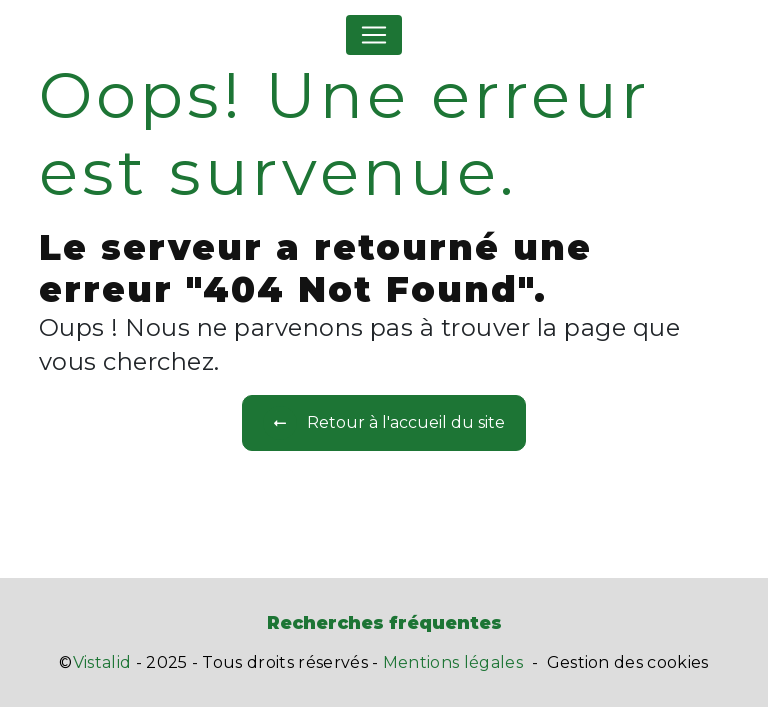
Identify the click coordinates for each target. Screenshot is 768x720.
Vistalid (102, 662)
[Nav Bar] (374, 35)
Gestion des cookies (628, 662)
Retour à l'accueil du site (384, 423)
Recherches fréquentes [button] (384, 622)
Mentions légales (453, 662)
